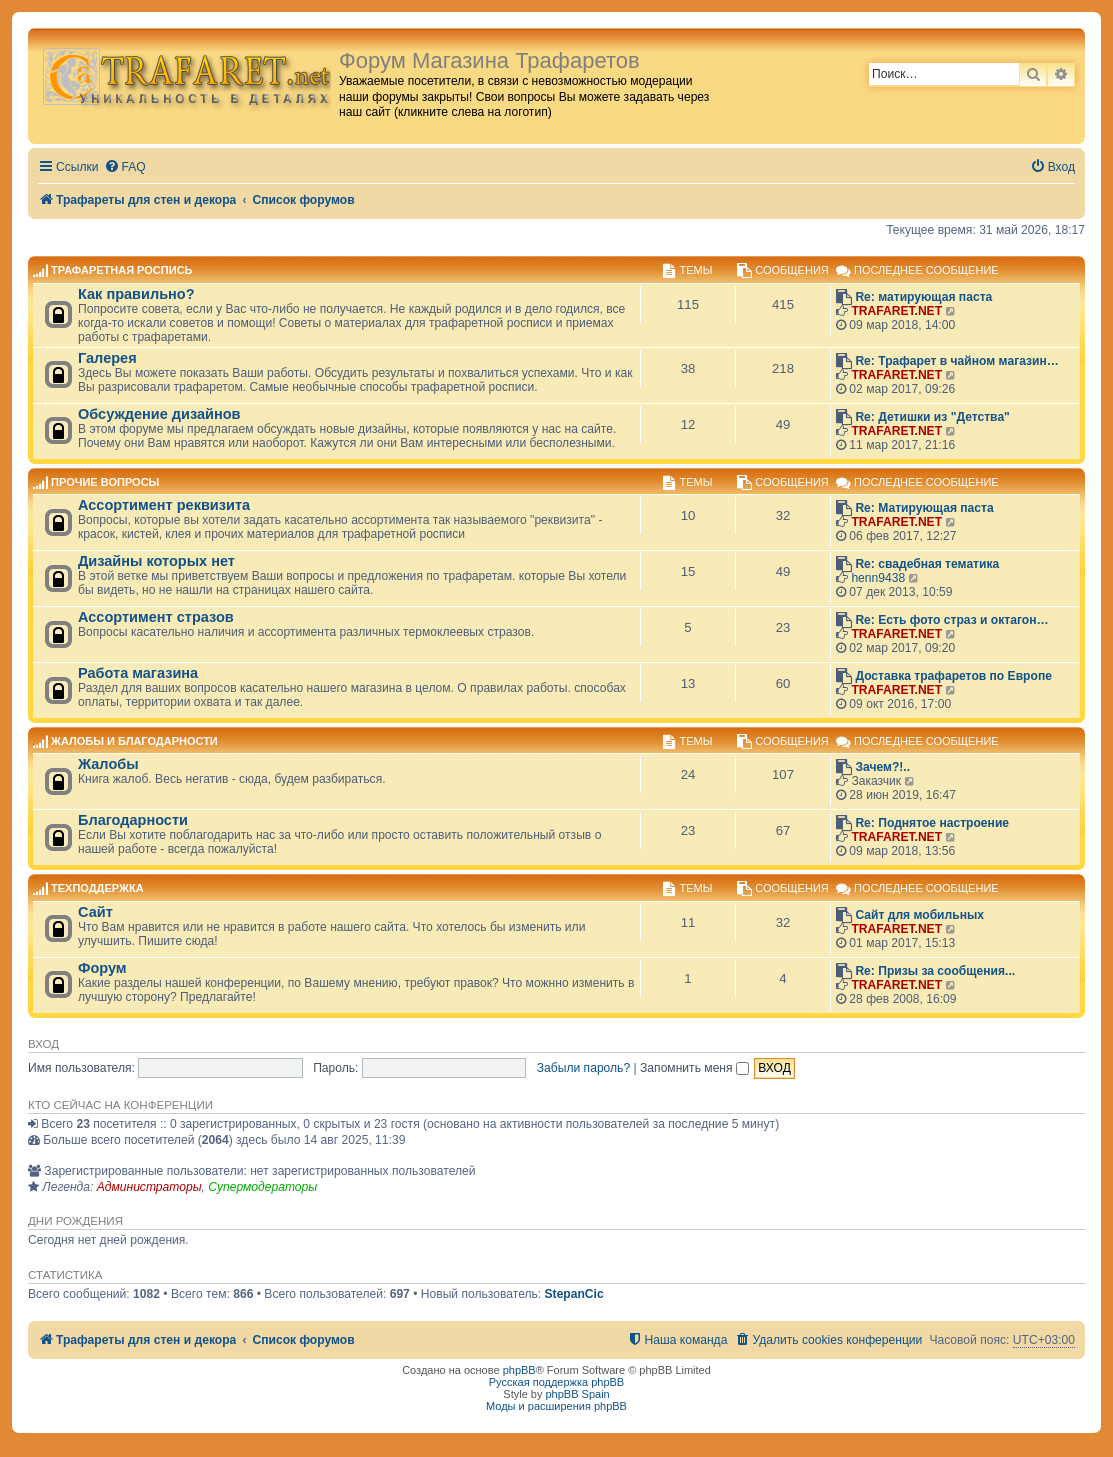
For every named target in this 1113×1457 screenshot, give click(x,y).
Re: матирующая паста (923, 297)
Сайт (95, 912)
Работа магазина (138, 673)
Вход (43, 1044)
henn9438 (878, 578)
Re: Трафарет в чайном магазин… (957, 361)
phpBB (519, 1370)
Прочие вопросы (105, 482)
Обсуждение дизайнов (159, 414)
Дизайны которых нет (156, 561)
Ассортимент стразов (156, 617)
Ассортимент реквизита (164, 505)
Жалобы (108, 764)
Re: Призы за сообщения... (935, 971)
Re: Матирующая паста (924, 508)
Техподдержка (97, 889)
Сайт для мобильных (919, 915)
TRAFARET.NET (896, 311)
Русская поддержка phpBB (556, 1382)
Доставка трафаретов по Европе (953, 676)
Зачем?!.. (882, 767)
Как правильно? (136, 294)
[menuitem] (125, 167)
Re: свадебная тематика (927, 564)
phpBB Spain (577, 1394)
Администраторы (149, 1187)
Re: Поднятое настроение (932, 823)
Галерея (107, 358)
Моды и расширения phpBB (556, 1406)
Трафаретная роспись (121, 271)
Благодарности (133, 820)
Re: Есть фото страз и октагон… (951, 620)
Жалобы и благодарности (134, 741)
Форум (102, 968)
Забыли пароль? (583, 1068)
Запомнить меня (694, 1068)
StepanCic (574, 1294)
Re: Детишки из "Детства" (932, 417)
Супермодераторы (262, 1187)
